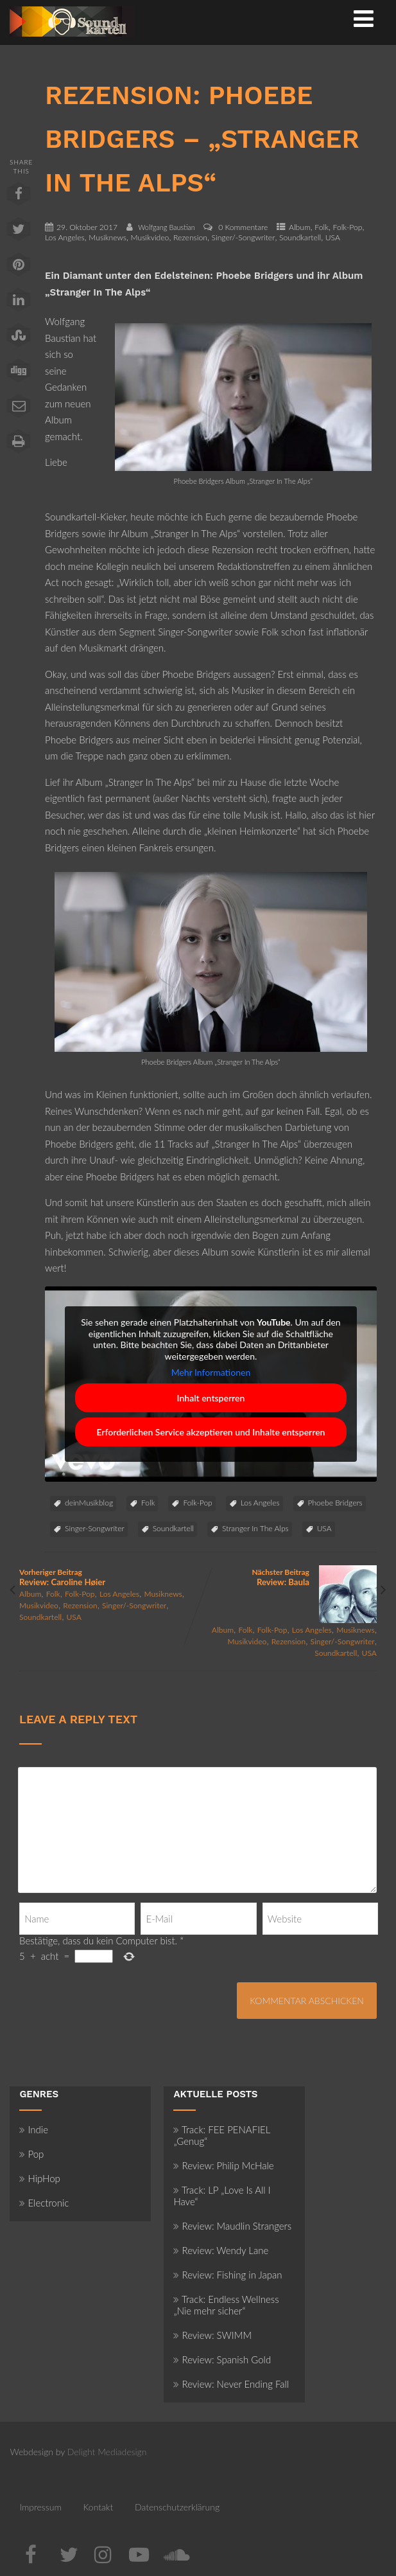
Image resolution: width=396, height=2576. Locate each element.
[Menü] (364, 18)
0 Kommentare (243, 227)
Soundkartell (300, 237)
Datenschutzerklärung (177, 2506)
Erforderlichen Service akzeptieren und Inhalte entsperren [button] (210, 1431)
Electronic (44, 2202)
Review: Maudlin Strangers (232, 2226)
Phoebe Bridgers (335, 1502)
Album (300, 227)
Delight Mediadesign (107, 2451)
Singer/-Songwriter (243, 237)
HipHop (39, 2178)
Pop (31, 2154)
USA (332, 237)
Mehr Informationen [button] (211, 1372)
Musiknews (107, 237)
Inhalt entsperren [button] (211, 1397)
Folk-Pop (348, 227)
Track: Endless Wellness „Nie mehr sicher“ (226, 2304)
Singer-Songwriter (95, 1528)
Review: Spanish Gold (222, 2359)
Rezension (190, 237)
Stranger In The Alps (255, 1528)
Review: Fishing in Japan (227, 2274)
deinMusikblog (89, 1502)
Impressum (40, 2506)
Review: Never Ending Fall (231, 2384)
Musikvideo (150, 237)
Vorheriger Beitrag (108, 1577)
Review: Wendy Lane (220, 2250)
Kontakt (98, 2506)
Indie (33, 2129)
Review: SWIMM (212, 2335)
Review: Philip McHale (223, 2165)
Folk (321, 227)
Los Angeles (65, 237)
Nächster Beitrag (287, 1577)
